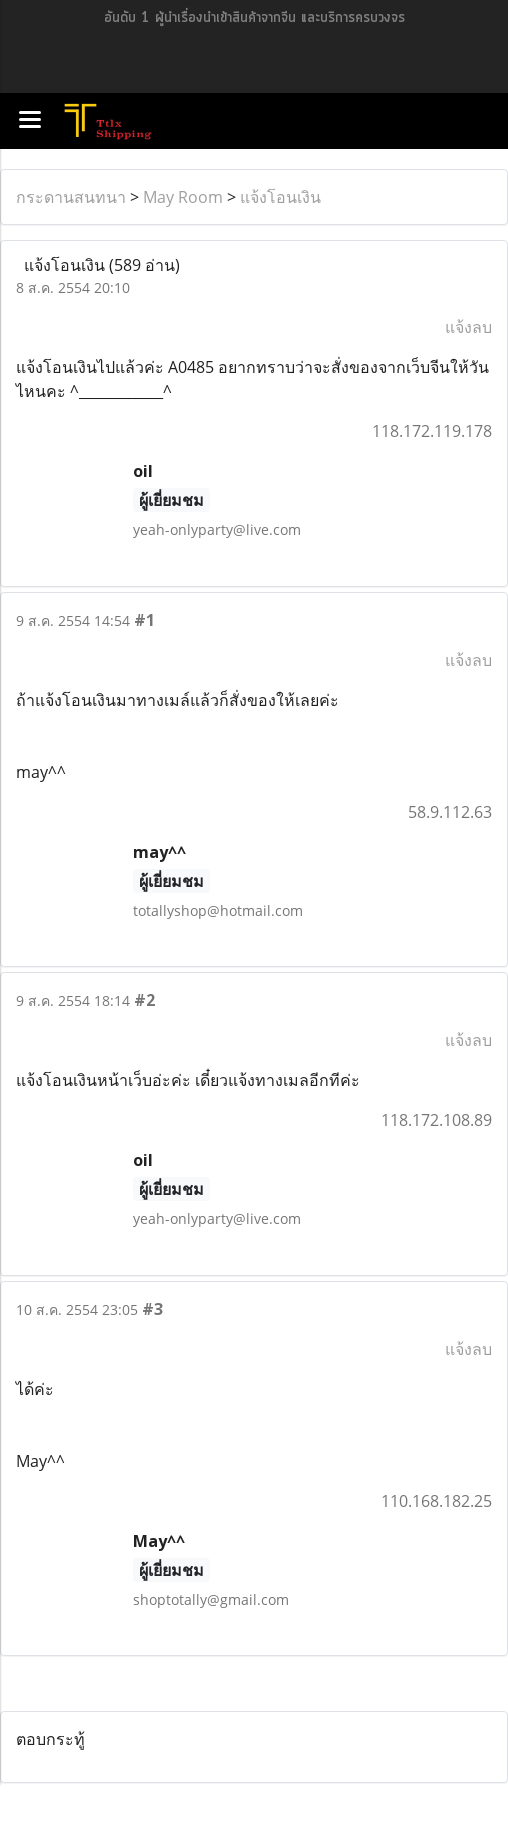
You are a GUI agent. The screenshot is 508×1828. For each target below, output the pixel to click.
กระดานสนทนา (71, 197)
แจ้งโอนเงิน (280, 197)
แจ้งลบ (468, 327)
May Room (183, 197)
